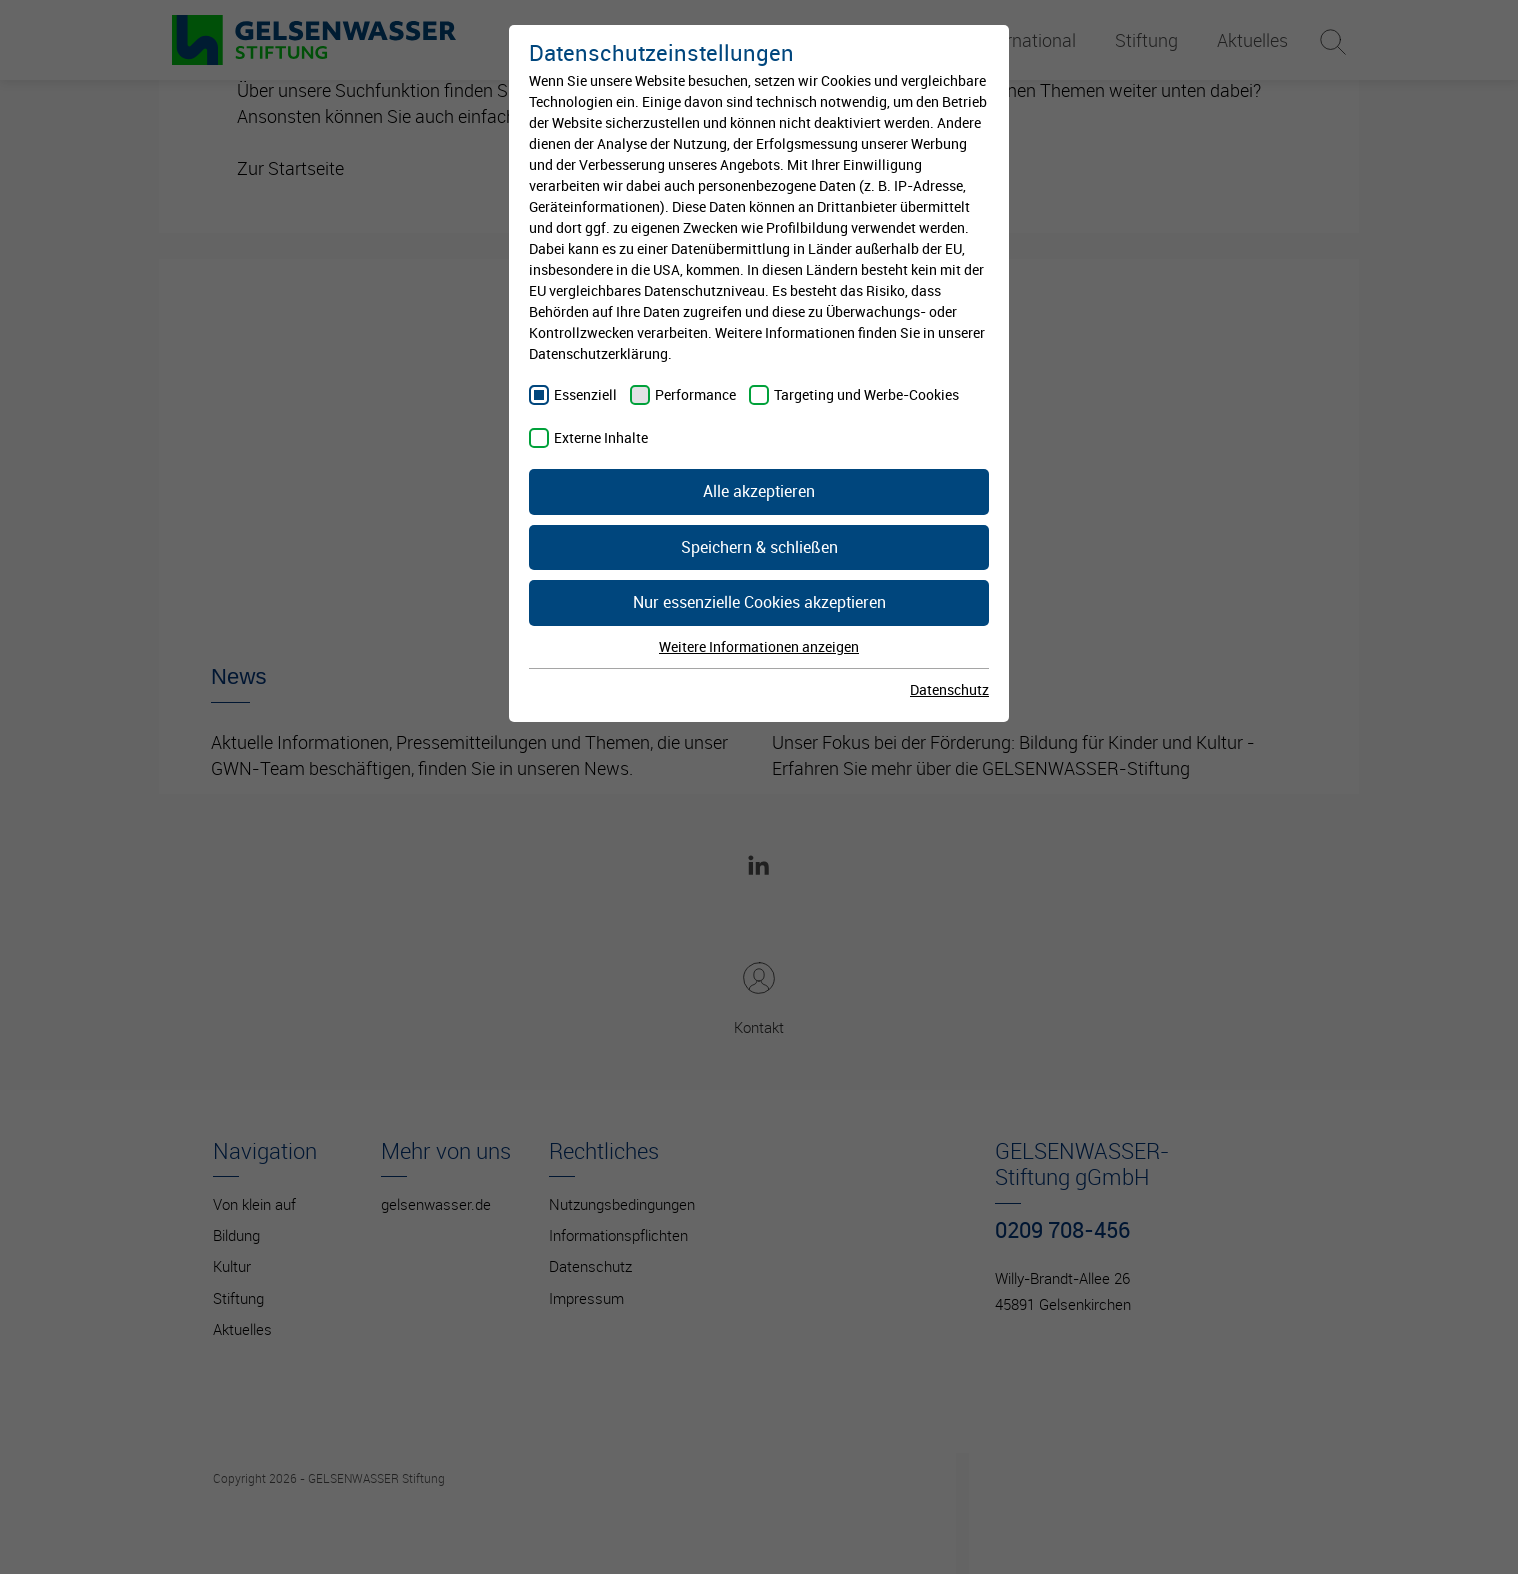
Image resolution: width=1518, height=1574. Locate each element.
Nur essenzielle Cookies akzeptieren (759, 602)
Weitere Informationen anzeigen (759, 646)
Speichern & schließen (759, 547)
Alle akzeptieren (759, 491)
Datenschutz (949, 689)
